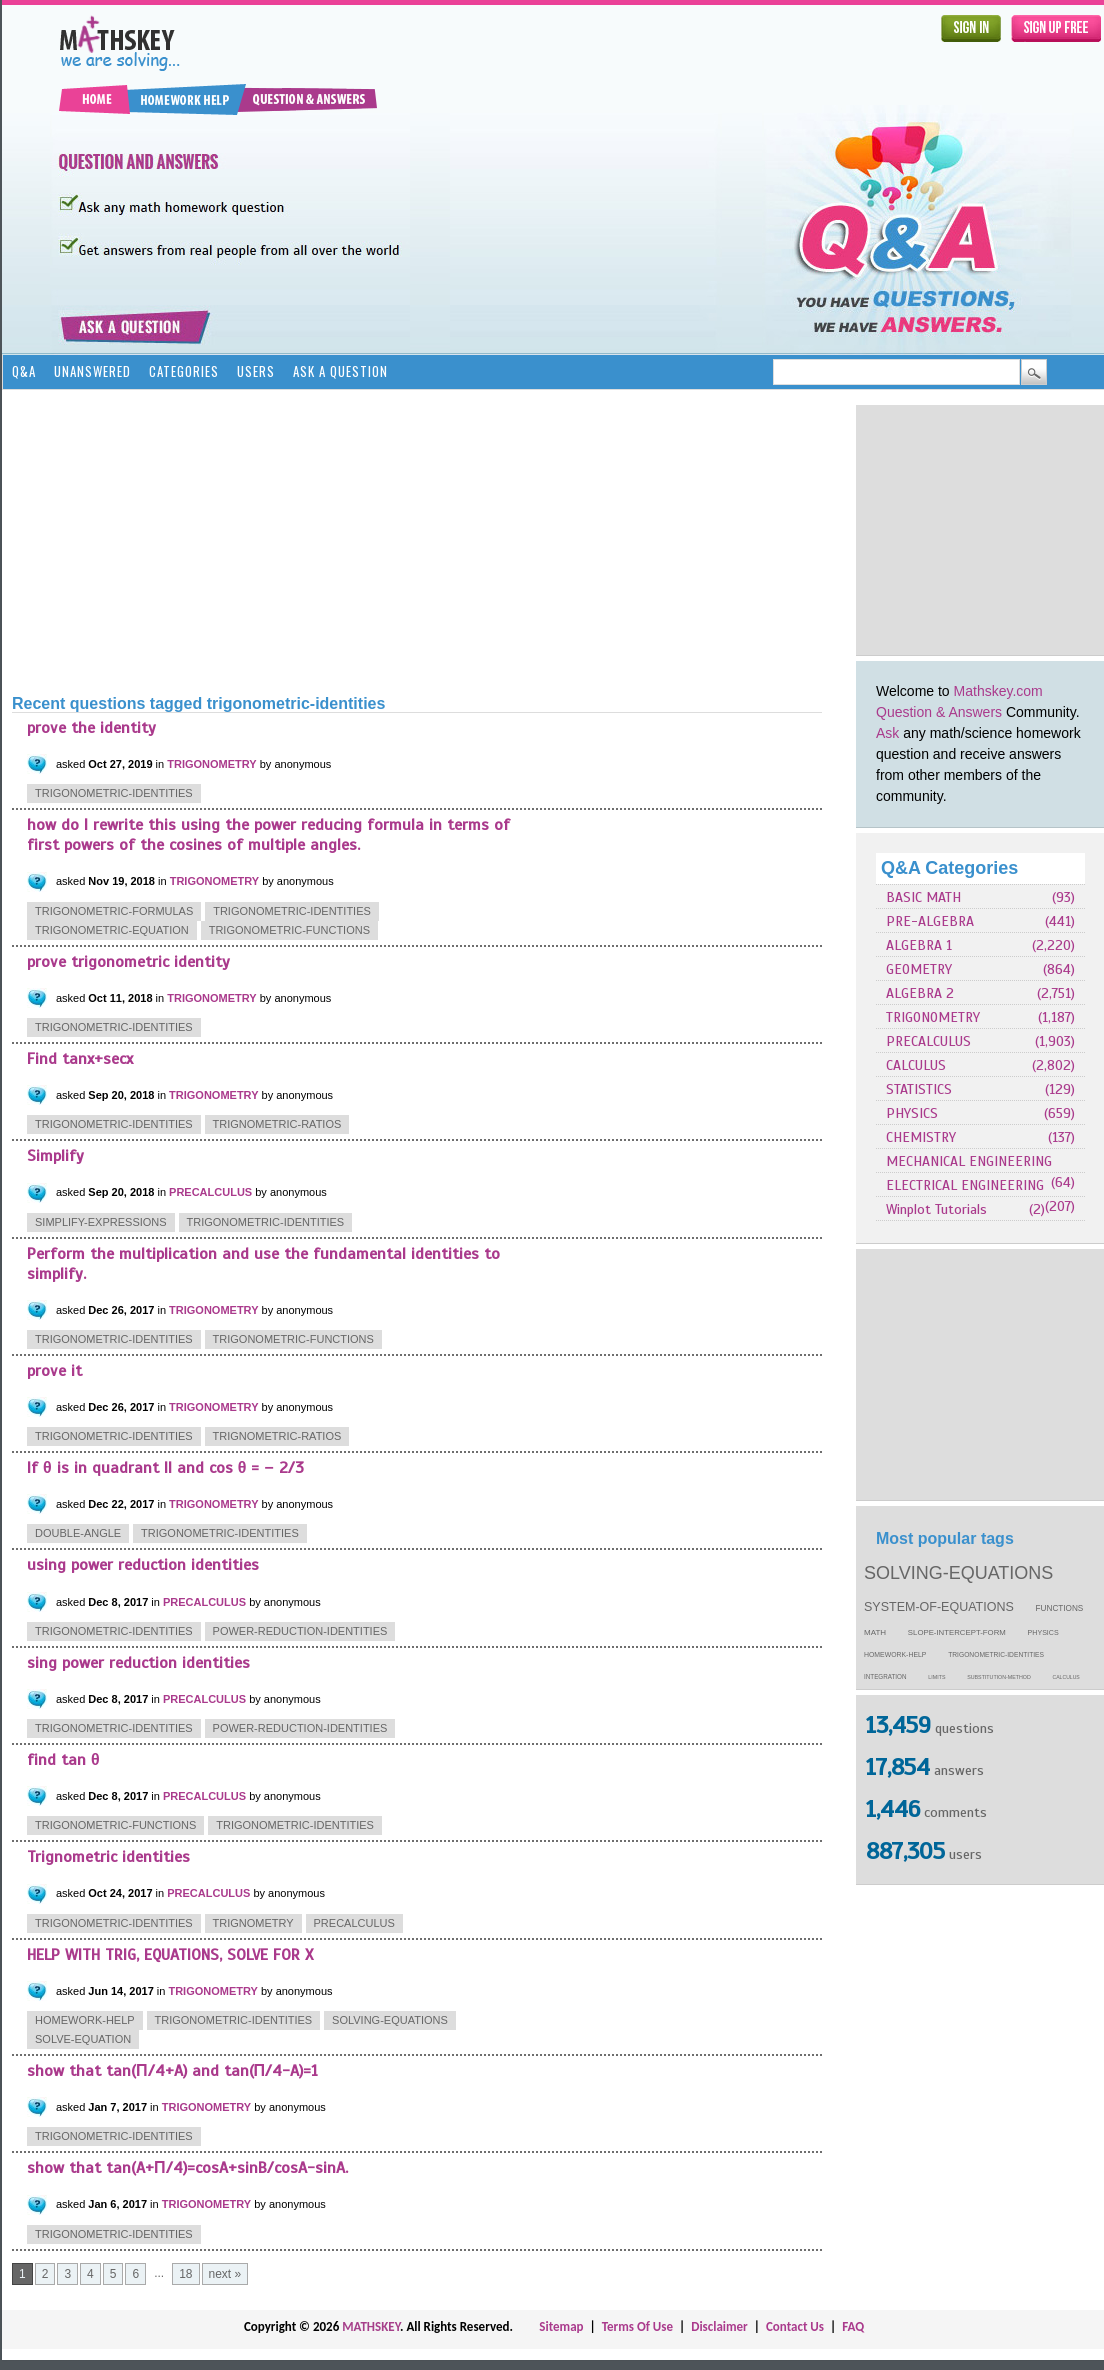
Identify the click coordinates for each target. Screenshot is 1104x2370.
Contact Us (795, 2326)
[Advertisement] (304, 540)
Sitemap (561, 2326)
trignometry (253, 1923)
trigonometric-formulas (114, 911)
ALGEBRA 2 (920, 993)
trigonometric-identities (996, 1654)
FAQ (853, 2326)
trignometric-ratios (277, 1124)
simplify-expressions (101, 1222)
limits (936, 1677)
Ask (887, 733)
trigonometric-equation (112, 930)
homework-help (895, 1654)
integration (885, 1676)
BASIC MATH (923, 897)
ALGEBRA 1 (919, 945)
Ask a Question (340, 371)
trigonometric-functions (289, 930)
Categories (184, 371)
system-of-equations (939, 1607)
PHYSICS (912, 1113)
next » (225, 2274)
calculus (1066, 1677)
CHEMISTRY (921, 1137)
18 (185, 2274)
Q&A (24, 371)
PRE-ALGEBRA (930, 921)
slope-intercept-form (957, 1632)
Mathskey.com (998, 691)
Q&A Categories (949, 868)
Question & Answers (939, 712)
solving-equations (958, 1573)
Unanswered (92, 371)
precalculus (354, 1923)
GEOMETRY (919, 969)
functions (1060, 1608)
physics (1043, 1633)
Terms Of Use (637, 2326)
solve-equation (83, 2039)
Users (256, 371)
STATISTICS (919, 1089)
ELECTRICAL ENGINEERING (965, 1185)
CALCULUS (916, 1065)
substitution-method (999, 1677)
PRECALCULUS (928, 1041)
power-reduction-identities (300, 1631)
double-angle (78, 1533)
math (875, 1632)
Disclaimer (719, 2326)
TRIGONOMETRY (933, 1017)
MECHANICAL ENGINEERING (969, 1161)
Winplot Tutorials (936, 1209)
